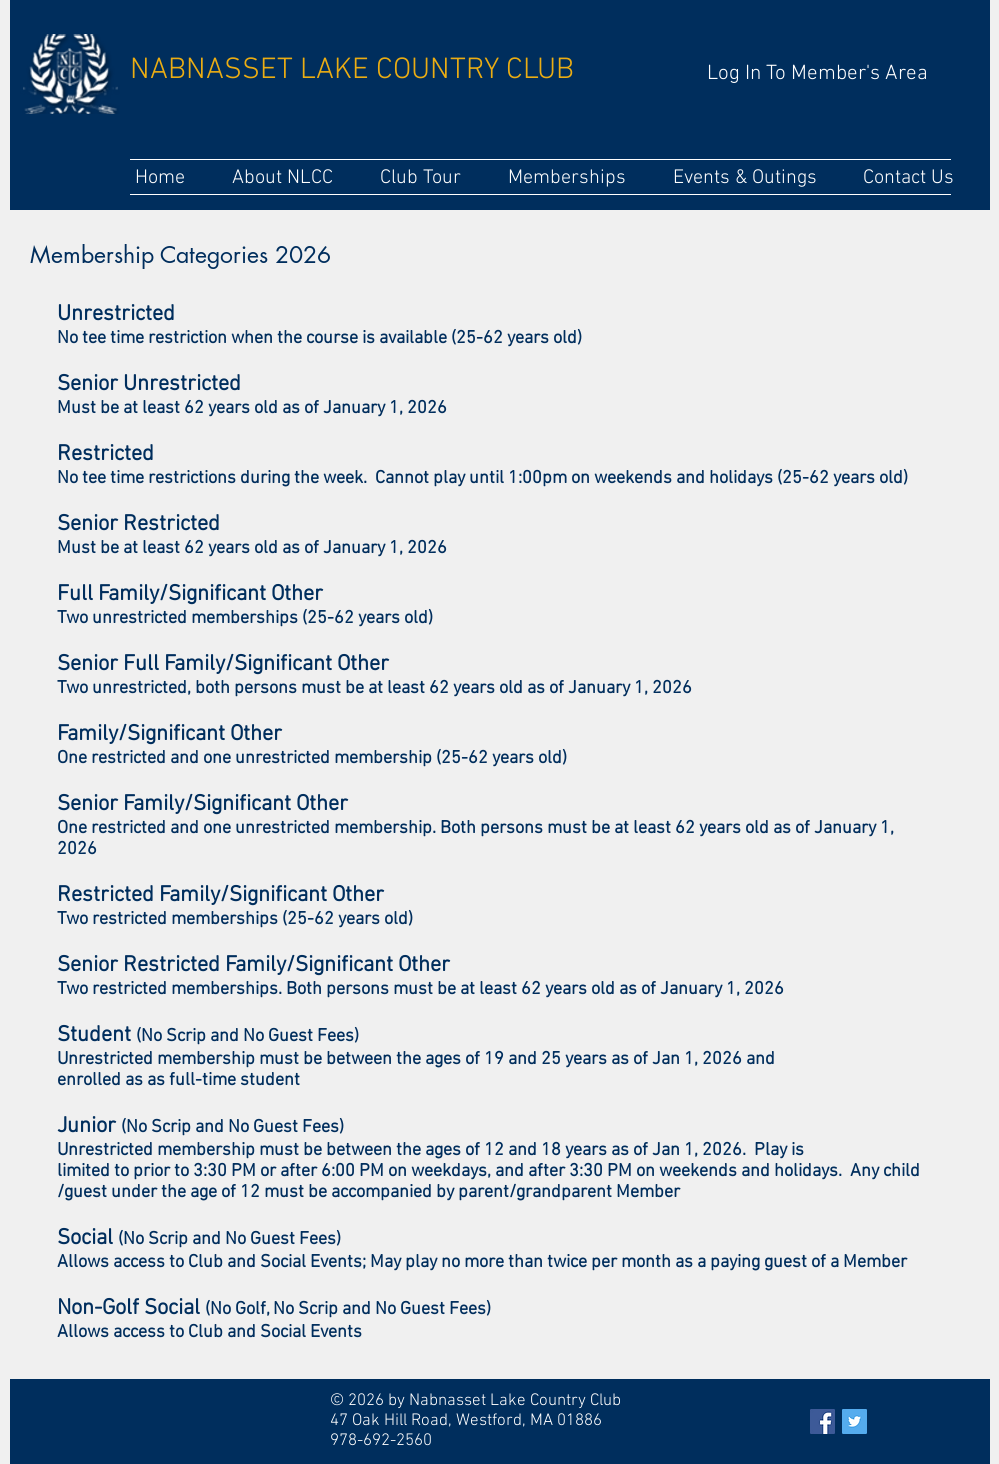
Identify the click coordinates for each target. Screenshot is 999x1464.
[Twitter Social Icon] (854, 1421)
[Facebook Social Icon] (822, 1421)
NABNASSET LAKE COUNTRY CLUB (352, 70)
